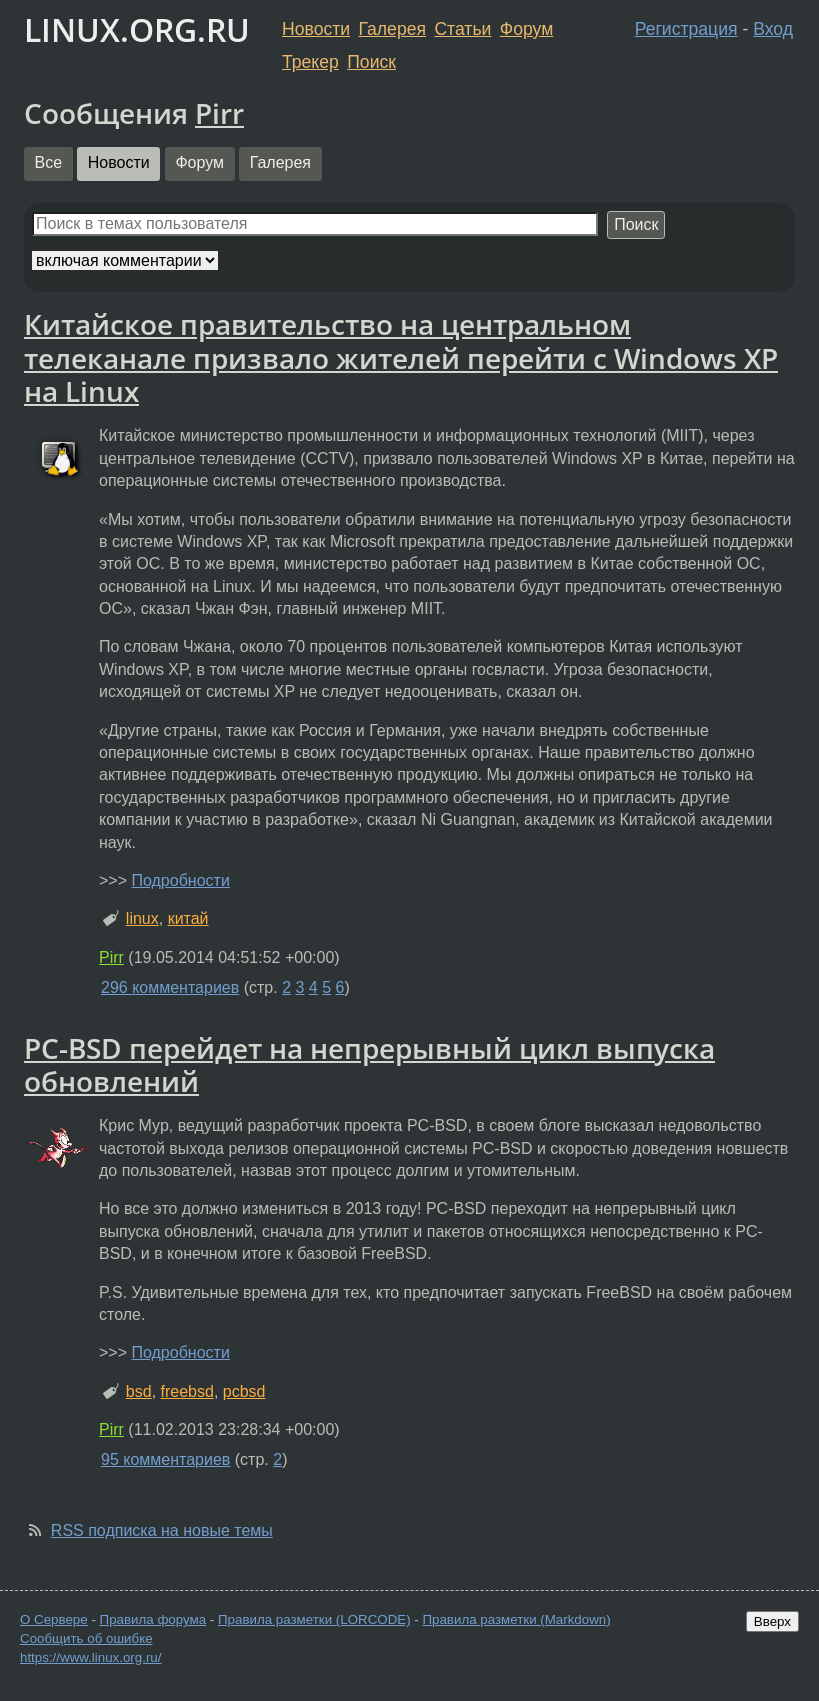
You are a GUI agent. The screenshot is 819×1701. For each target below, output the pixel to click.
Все (49, 162)
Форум (526, 29)
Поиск (371, 62)
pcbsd (244, 1391)
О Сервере (54, 1619)
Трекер (310, 62)
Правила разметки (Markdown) (516, 1619)
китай (188, 918)
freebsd (187, 1391)
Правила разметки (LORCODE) (314, 1619)
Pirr (219, 113)
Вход (773, 29)
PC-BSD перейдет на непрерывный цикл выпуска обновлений (369, 1065)
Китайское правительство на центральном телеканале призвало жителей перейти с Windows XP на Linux (401, 357)
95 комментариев (165, 1459)
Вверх (772, 1621)
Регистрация (686, 29)
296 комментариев (170, 987)
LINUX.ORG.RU (137, 29)
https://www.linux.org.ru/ (90, 1657)
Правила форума (153, 1619)
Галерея (392, 29)
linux (142, 918)
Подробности (180, 880)
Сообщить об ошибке (86, 1638)
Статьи (462, 29)
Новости (316, 29)
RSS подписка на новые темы (162, 1530)
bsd (139, 1391)
